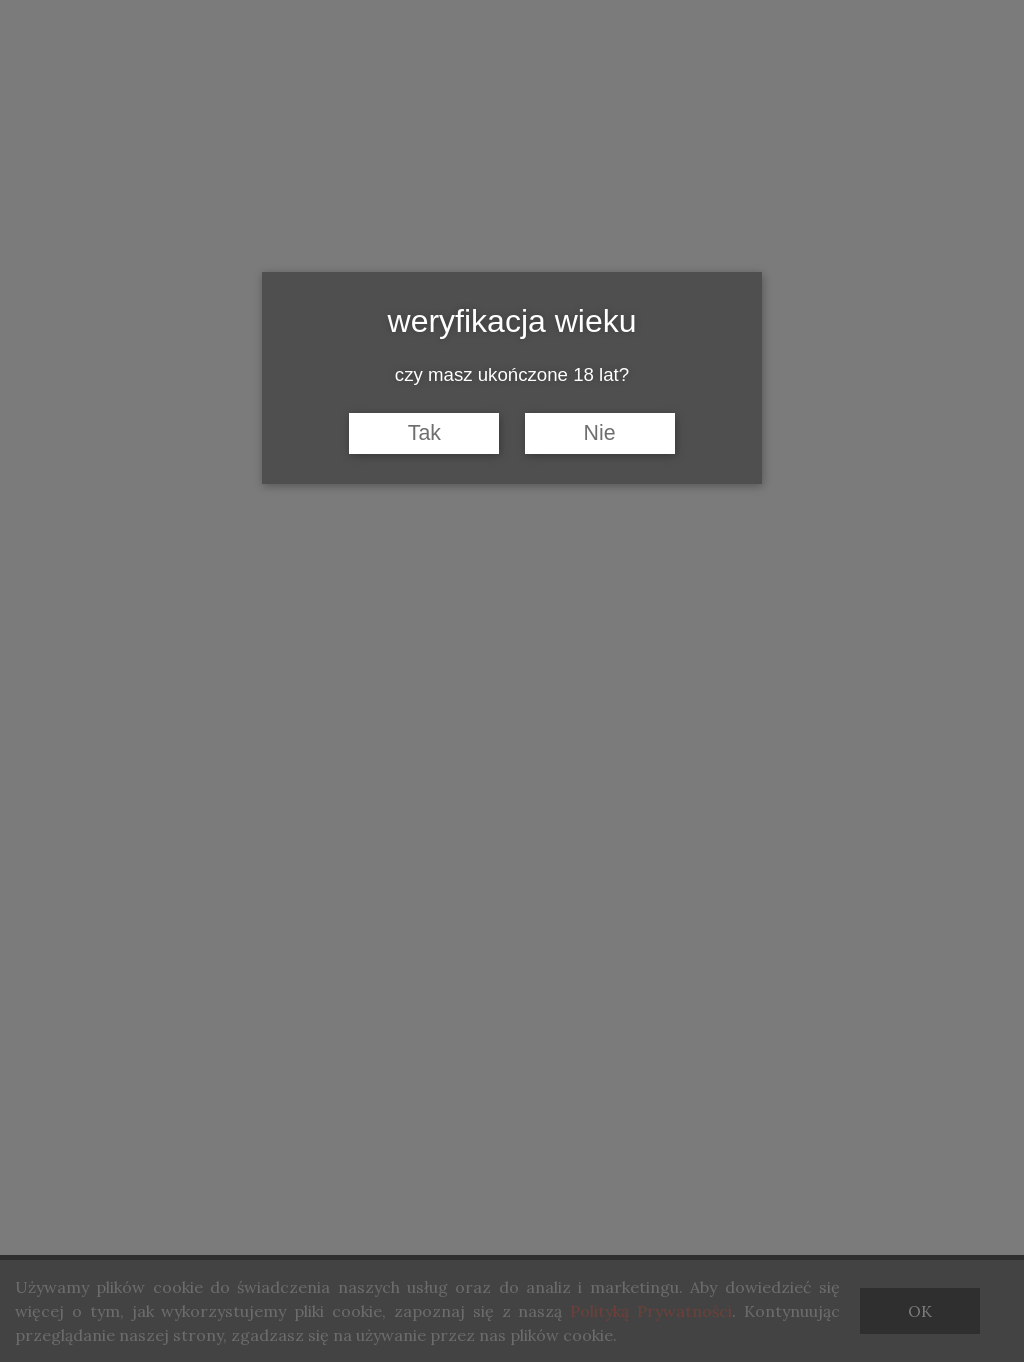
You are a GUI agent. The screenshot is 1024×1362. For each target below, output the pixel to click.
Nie (600, 433)
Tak (424, 433)
